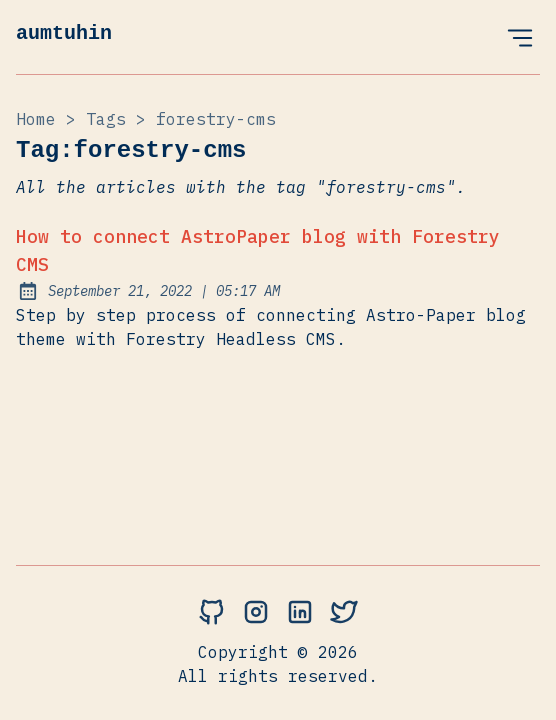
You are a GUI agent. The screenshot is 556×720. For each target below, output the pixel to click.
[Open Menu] (520, 37)
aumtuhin (64, 33)
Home (36, 119)
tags (106, 119)
